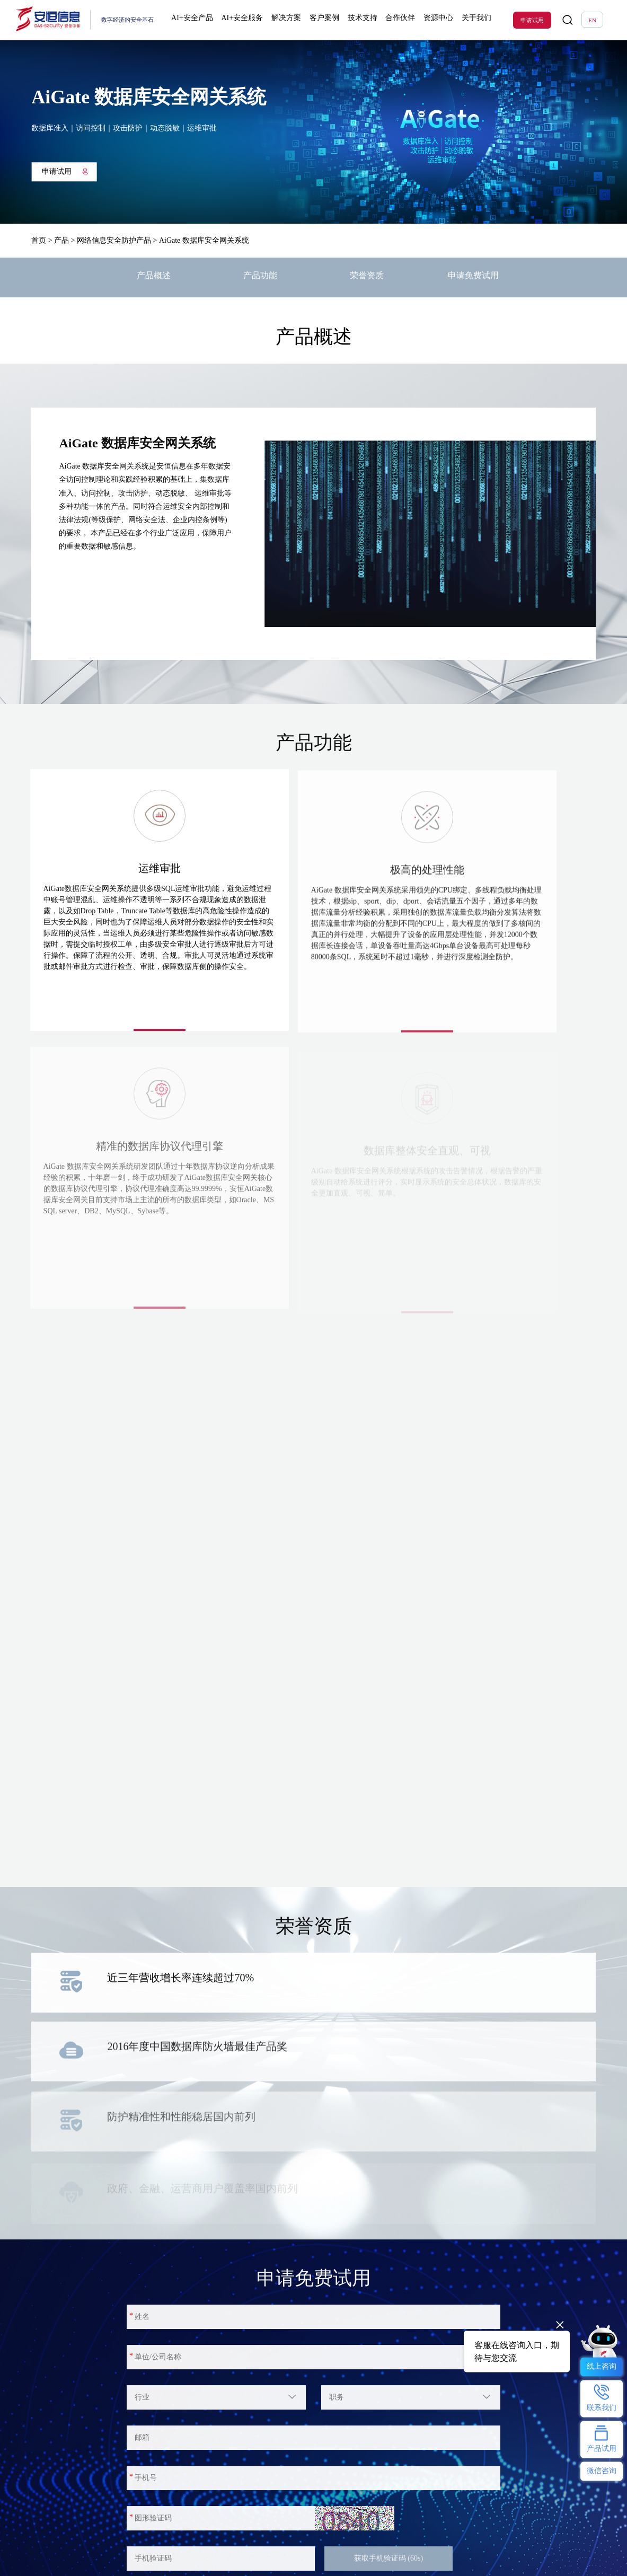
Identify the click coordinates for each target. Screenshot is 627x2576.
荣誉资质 (367, 277)
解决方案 (286, 20)
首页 (38, 240)
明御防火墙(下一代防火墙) (62, 2562)
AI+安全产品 (195, 20)
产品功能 (260, 277)
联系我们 (314, 2562)
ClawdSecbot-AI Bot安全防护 (245, 2549)
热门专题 (223, 2531)
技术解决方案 (138, 2562)
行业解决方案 (138, 2549)
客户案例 (322, 20)
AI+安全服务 (243, 20)
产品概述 (154, 277)
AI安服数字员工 (231, 2562)
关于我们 (466, 20)
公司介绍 (314, 2549)
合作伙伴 (394, 20)
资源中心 (430, 20)
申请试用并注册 (179, 2347)
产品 (61, 240)
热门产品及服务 (49, 2531)
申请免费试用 (473, 277)
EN (592, 20)
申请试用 (532, 20)
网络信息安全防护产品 (114, 240)
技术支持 (358, 20)
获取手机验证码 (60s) (388, 2293)
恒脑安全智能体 (49, 2549)
